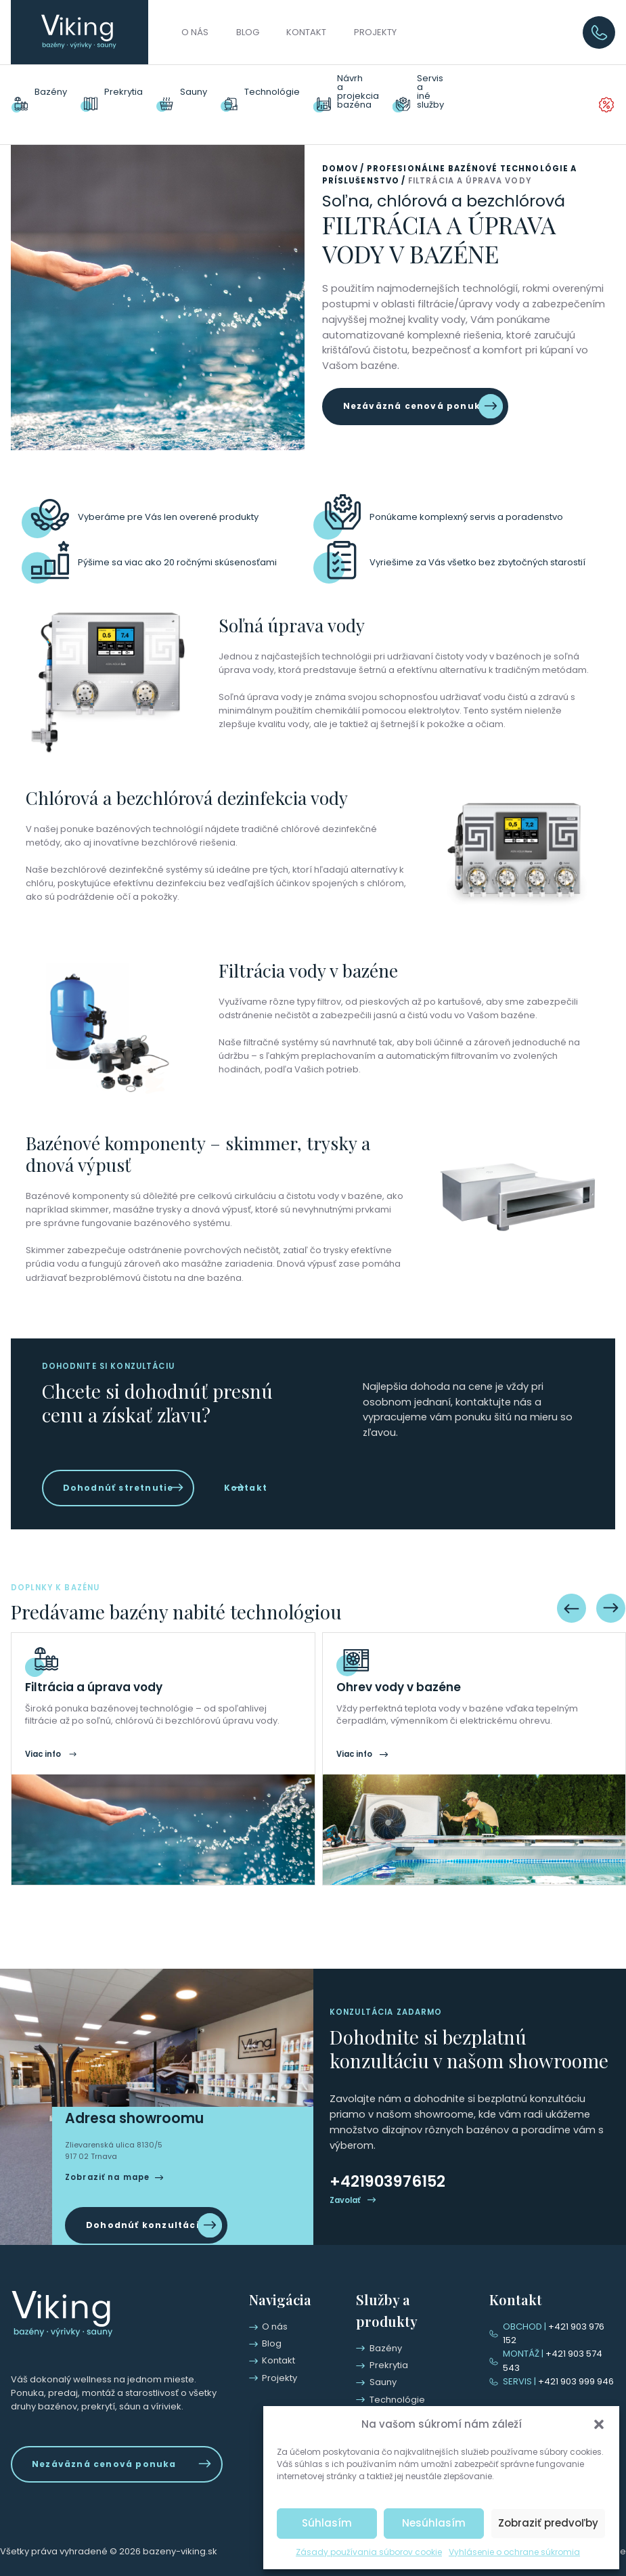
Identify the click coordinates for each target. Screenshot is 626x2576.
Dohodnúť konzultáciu (140, 2238)
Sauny (193, 92)
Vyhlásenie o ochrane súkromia (514, 2552)
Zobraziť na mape (107, 2192)
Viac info (43, 1768)
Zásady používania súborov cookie (369, 2552)
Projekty (375, 32)
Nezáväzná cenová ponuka (409, 386)
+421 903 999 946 (553, 2381)
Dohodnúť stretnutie (113, 1465)
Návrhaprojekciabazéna (358, 92)
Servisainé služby (438, 93)
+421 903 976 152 (556, 2340)
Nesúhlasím (434, 2523)
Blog (247, 32)
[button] (599, 2424)
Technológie (272, 92)
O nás (194, 32)
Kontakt (306, 32)
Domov (340, 151)
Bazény (51, 92)
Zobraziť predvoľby (548, 2523)
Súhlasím (327, 2523)
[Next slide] (611, 1622)
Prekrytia (123, 92)
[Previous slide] (571, 1622)
